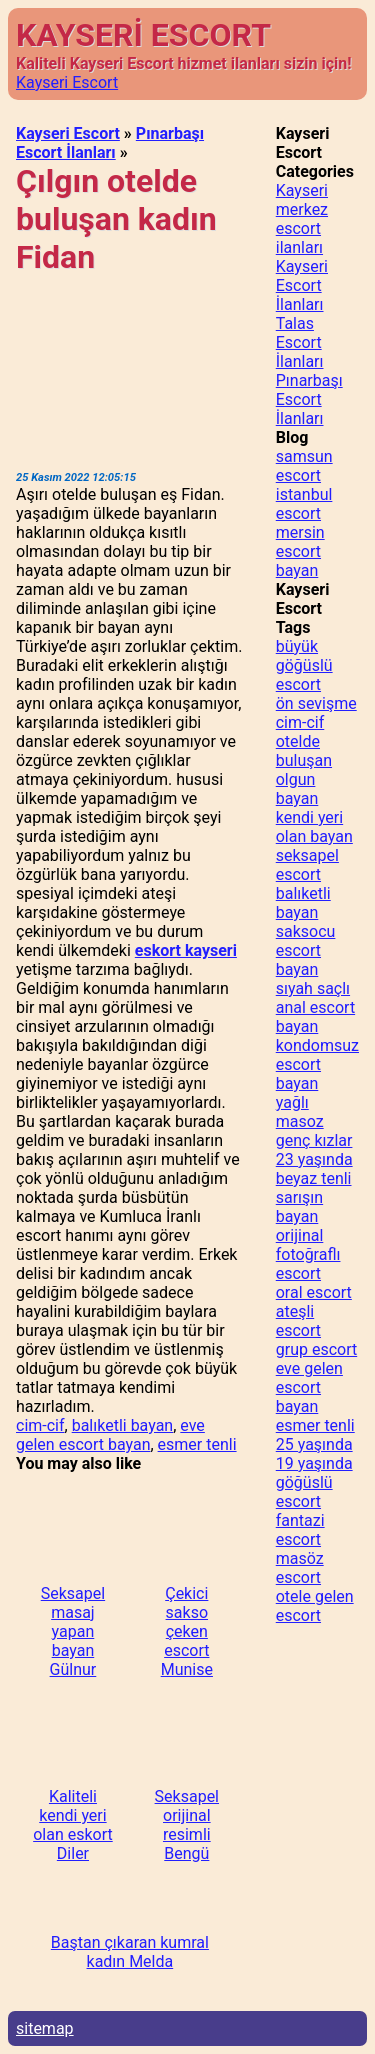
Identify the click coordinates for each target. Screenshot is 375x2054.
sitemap (45, 2028)
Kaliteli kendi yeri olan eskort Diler (73, 1825)
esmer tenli (197, 1444)
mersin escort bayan (300, 551)
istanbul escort (304, 504)
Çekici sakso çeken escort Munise (187, 1631)
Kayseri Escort (67, 82)
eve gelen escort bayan (110, 1435)
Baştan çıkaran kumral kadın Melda (130, 1952)
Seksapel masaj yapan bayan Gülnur (73, 1631)
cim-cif (40, 1425)
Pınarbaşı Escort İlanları (110, 143)
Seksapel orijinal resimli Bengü (187, 1825)
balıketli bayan (123, 1425)
